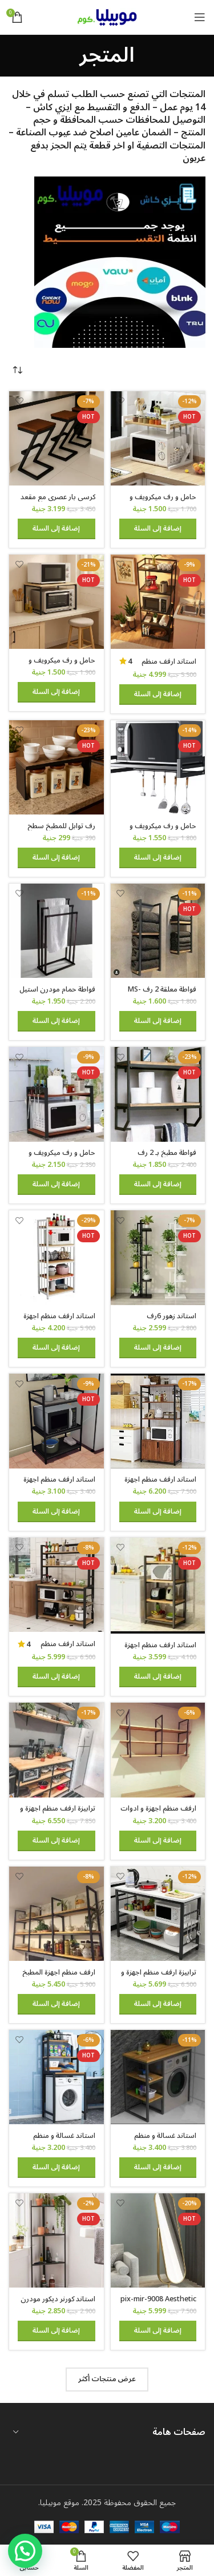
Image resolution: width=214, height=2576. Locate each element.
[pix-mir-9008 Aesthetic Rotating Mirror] (158, 2240)
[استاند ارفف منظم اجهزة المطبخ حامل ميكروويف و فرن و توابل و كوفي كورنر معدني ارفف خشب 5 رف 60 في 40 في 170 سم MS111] (158, 602)
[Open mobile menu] (199, 17)
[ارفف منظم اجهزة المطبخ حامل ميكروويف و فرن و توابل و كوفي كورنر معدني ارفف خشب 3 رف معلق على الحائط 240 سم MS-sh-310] (56, 1914)
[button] (158, 529)
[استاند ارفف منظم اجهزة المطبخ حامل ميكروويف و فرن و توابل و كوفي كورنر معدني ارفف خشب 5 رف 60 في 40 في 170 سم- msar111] (56, 1257)
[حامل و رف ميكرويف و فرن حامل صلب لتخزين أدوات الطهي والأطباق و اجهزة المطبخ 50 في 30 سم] (158, 438)
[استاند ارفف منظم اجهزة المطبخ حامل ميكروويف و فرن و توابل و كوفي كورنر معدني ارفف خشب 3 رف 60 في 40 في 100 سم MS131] (56, 1421)
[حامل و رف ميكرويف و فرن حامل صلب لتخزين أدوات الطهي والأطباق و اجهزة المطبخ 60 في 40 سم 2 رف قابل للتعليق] (56, 1094)
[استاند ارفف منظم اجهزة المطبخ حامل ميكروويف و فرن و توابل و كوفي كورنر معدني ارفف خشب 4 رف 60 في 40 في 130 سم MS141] (158, 1586)
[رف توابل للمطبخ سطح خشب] (56, 767)
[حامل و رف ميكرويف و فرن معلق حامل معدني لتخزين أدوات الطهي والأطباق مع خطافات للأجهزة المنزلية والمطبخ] (158, 767)
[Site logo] (107, 17)
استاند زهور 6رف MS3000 (171, 1320)
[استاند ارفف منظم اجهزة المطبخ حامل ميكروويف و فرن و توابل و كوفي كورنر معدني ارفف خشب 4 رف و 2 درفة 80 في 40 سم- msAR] (158, 1421)
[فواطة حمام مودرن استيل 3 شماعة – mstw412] (56, 931)
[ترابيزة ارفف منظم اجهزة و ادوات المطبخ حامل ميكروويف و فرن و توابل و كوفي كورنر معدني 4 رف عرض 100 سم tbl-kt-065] (56, 1750)
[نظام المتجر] (17, 370)
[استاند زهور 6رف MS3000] (158, 1257)
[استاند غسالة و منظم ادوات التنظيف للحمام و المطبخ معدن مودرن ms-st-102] (158, 2077)
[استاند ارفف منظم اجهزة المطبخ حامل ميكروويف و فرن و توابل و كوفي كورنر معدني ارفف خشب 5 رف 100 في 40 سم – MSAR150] (56, 1585)
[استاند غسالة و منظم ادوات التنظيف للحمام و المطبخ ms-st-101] (56, 2077)
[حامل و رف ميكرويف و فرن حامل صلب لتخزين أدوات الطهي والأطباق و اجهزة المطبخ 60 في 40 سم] (56, 602)
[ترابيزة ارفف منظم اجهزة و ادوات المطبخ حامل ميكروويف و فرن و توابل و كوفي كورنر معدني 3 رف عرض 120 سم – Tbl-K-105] (158, 1914)
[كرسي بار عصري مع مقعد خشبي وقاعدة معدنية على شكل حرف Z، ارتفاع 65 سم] (56, 438)
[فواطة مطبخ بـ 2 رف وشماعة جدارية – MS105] (158, 1094)
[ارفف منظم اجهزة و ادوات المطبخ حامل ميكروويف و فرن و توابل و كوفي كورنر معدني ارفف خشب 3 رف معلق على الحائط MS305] (158, 1750)
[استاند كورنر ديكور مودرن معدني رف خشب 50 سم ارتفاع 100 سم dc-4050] (56, 2240)
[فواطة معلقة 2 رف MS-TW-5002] (158, 931)
